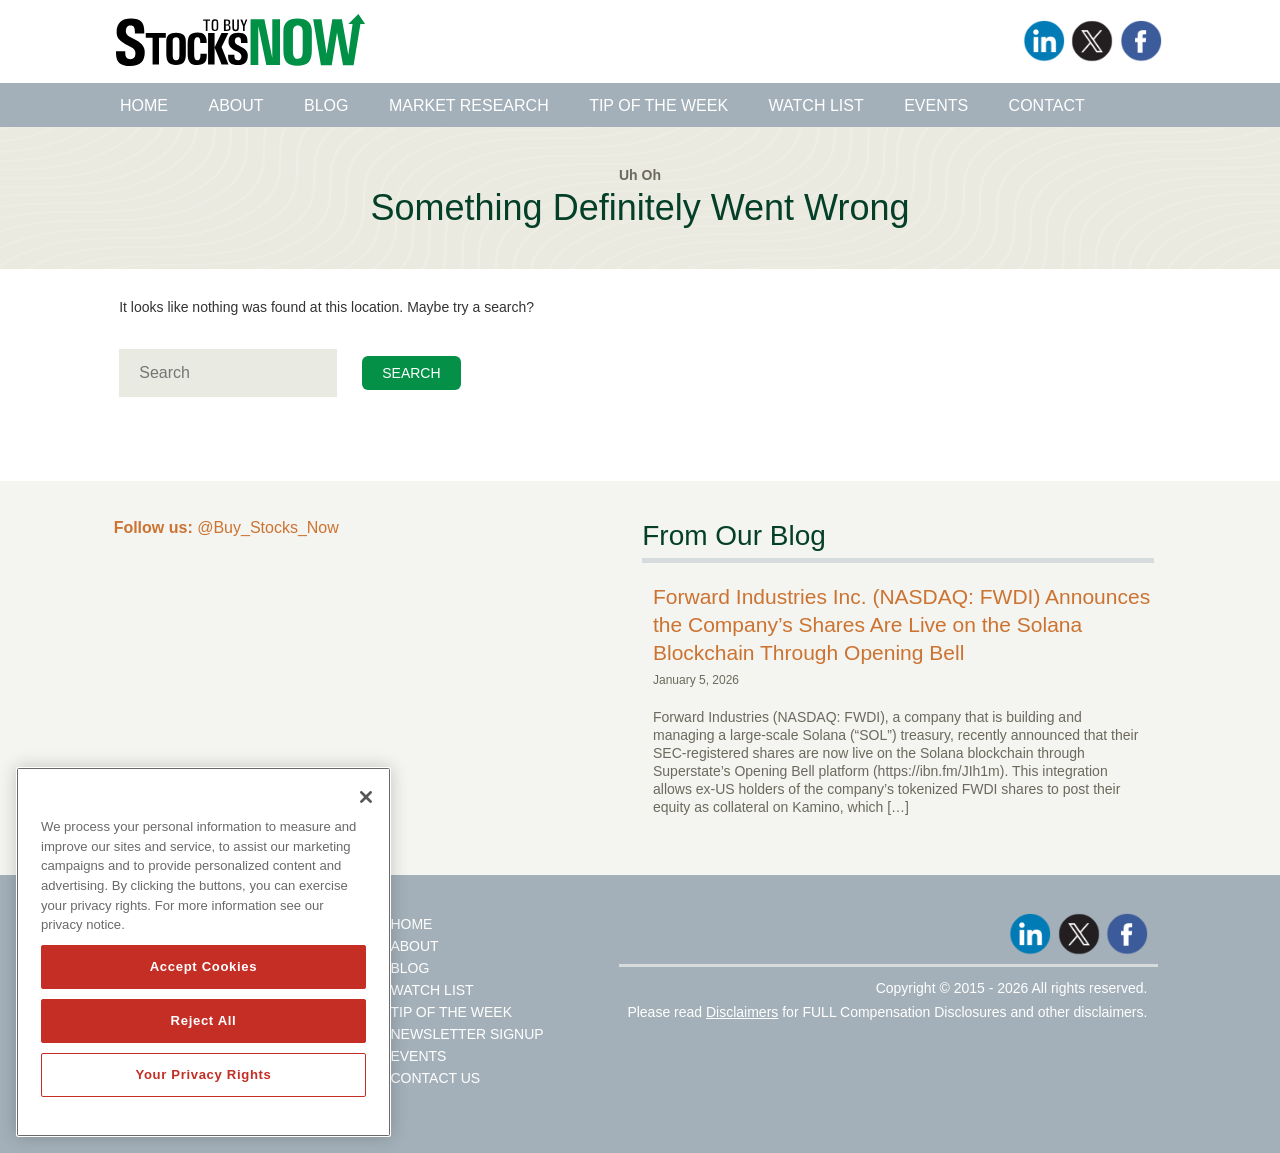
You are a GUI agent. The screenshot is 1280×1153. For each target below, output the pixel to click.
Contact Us (435, 1078)
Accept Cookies (204, 966)
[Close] (366, 797)
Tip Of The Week (451, 1012)
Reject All (204, 1020)
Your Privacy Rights (203, 1074)
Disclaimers (742, 1012)
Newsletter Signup (466, 1034)
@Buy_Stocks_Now (226, 527)
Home (144, 105)
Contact (1047, 105)
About (235, 105)
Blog (326, 105)
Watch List (816, 105)
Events (936, 105)
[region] (203, 952)
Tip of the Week (658, 105)
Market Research (469, 105)
